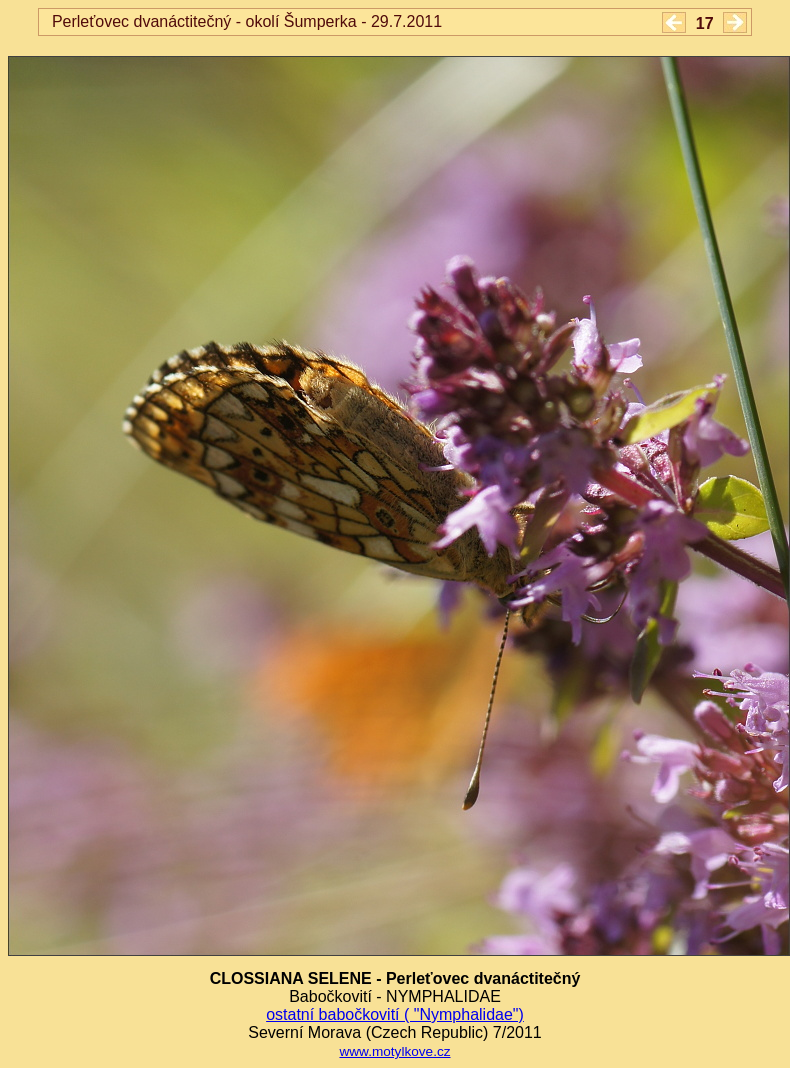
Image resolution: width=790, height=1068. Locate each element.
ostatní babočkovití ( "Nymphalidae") (395, 1014)
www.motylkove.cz (394, 1051)
